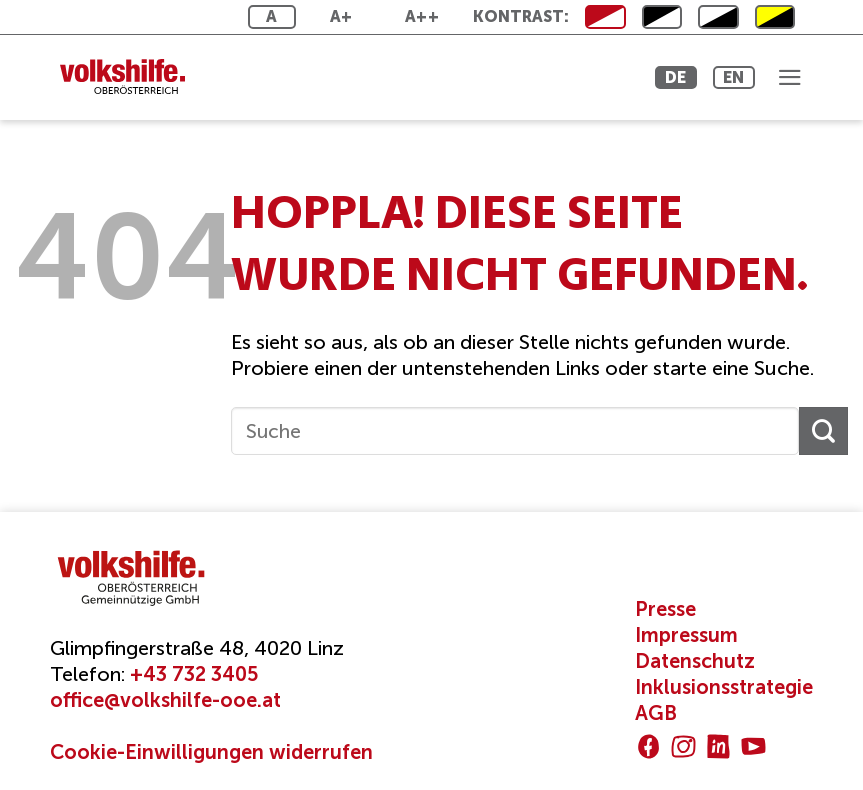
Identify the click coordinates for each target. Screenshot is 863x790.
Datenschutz (695, 661)
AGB (656, 713)
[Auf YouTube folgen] (753, 746)
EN (724, 77)
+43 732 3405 (194, 674)
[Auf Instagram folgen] (683, 746)
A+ (341, 16)
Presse (665, 609)
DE (656, 77)
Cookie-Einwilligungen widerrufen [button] (211, 752)
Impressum (686, 635)
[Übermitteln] (823, 431)
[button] (788, 77)
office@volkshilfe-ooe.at (165, 700)
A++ (422, 16)
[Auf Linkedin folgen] (718, 746)
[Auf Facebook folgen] (648, 746)
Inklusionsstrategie (724, 687)
